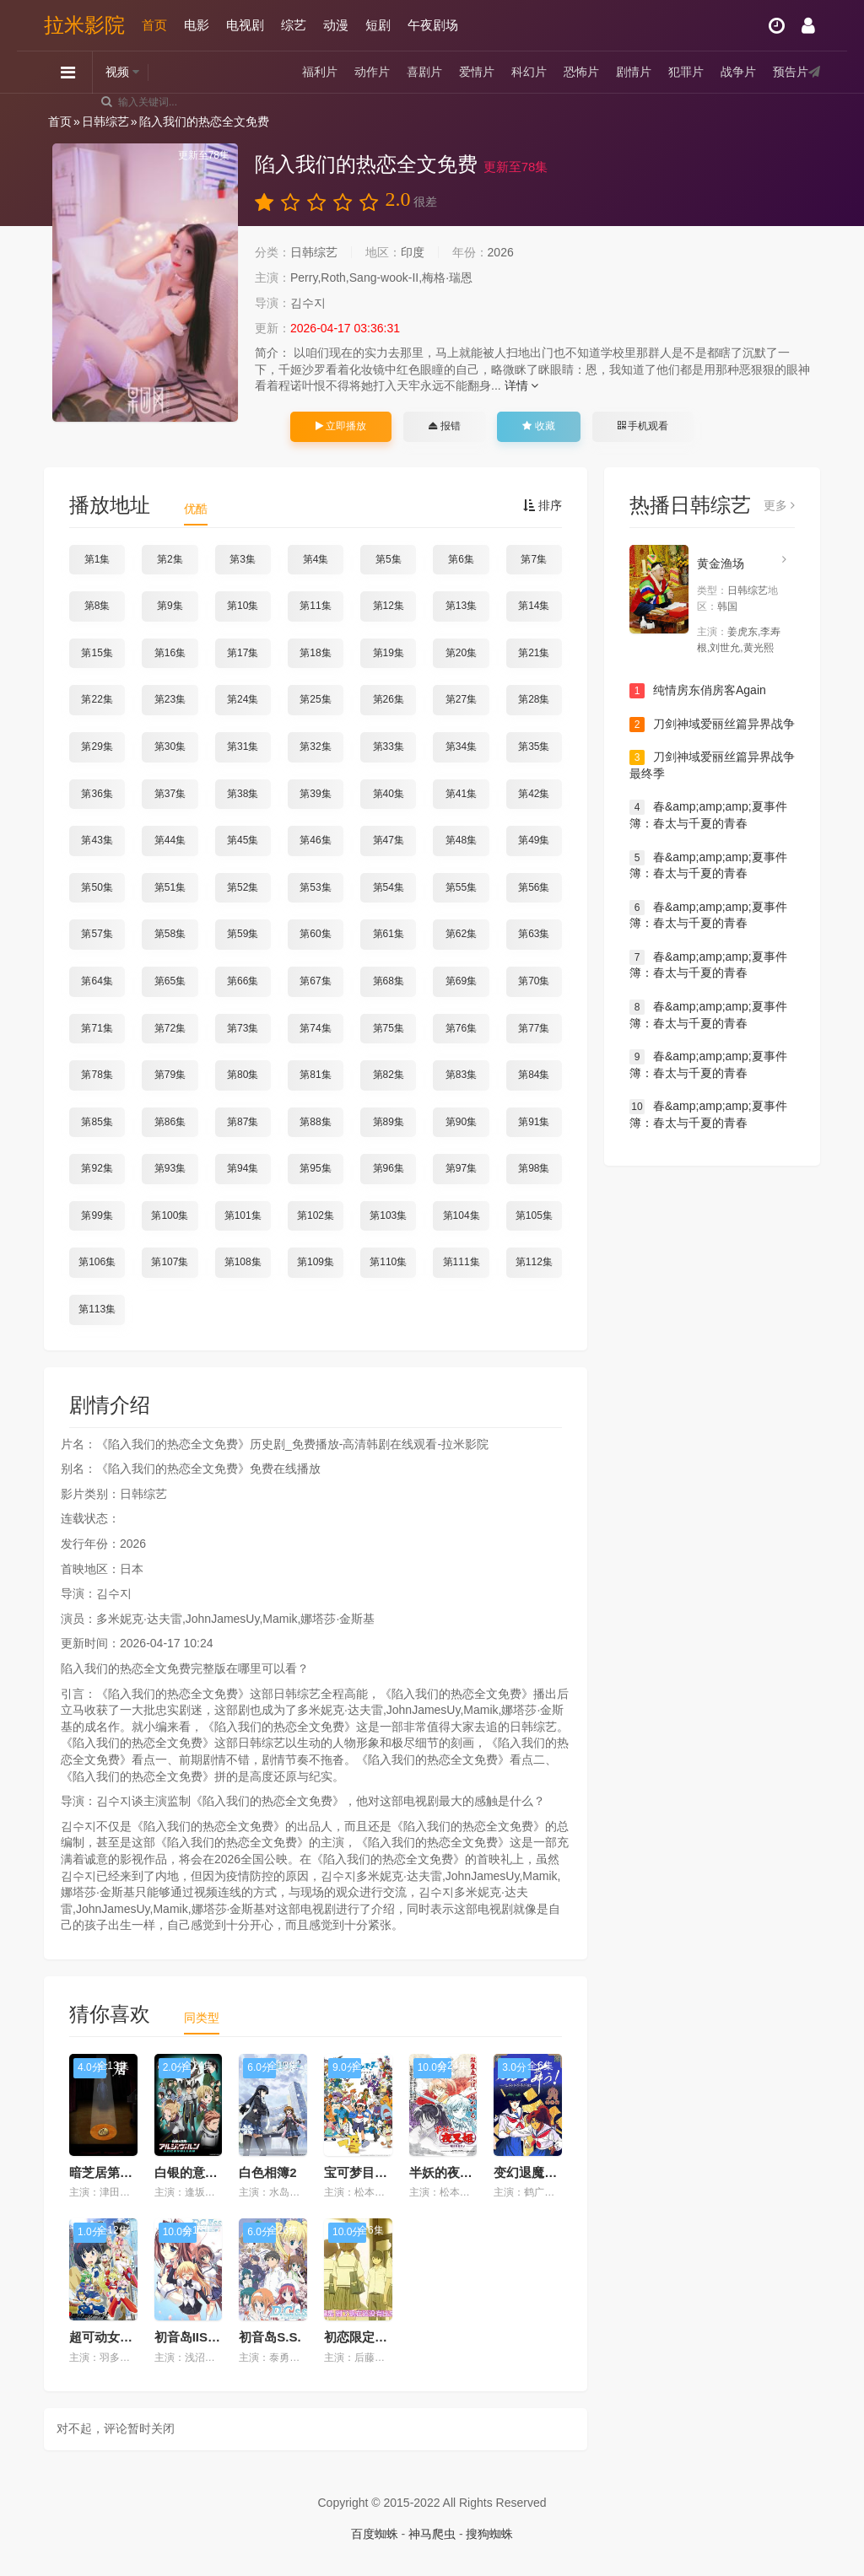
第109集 (315, 1262)
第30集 (170, 746)
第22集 (96, 699)
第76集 (461, 1028)
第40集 (388, 794)
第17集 (242, 653)
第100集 (169, 1215)
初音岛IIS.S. (189, 2337)
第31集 (242, 746)
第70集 (533, 981)
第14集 (533, 606)
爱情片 (476, 71)
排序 (542, 505)
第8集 (97, 606)
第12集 (388, 606)
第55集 (461, 887)
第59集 (242, 934)
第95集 (315, 1168)
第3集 (243, 559)
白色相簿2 (267, 2172)
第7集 (534, 559)
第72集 (170, 1028)
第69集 (461, 981)
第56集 (533, 887)
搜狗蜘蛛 (489, 2534)
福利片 (320, 71)
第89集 (388, 1122)
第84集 (533, 1075)
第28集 (533, 699)
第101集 (243, 1215)
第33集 (388, 746)
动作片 (372, 71)
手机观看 (643, 426)
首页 (154, 25)
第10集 (242, 606)
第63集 (533, 934)
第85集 (96, 1122)
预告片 (790, 71)
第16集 (170, 653)
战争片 (738, 71)
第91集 (533, 1122)
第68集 (388, 981)
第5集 (388, 559)
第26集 (388, 699)
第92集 (96, 1168)
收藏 (538, 426)
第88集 (315, 1122)
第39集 (315, 794)
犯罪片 (686, 71)
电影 (196, 25)
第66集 (242, 981)
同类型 (201, 2017)
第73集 (242, 1028)
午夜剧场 (433, 25)
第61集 (388, 934)
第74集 (315, 1028)
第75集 (388, 1028)
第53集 (315, 887)
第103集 (388, 1215)
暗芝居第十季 (107, 2172)
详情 (522, 385)
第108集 (243, 1262)
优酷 (196, 508)
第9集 (170, 606)
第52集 (242, 887)
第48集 (461, 840)
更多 (779, 505)
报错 (444, 426)
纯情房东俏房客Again (697, 690)
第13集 (461, 606)
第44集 (170, 840)
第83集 (461, 1075)
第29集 (96, 746)
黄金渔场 (720, 563)
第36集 (96, 794)
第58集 (170, 934)
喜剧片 (424, 71)
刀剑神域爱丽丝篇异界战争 (712, 724)
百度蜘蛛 (374, 2534)
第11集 (315, 606)
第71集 (96, 1028)
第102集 (315, 1215)
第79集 (170, 1075)
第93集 (170, 1168)
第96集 (388, 1168)
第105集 (534, 1215)
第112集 (534, 1262)
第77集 (533, 1028)
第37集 (170, 794)
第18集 (315, 653)
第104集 (461, 1215)
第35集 (533, 746)
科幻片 (529, 71)
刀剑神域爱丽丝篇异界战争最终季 (712, 765)
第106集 (97, 1262)
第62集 (461, 934)
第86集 (170, 1122)
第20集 (461, 653)
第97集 (461, 1168)
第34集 (461, 746)
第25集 (315, 699)
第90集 (461, 1122)
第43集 (96, 840)
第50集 (96, 887)
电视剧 (245, 25)
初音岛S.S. (269, 2337)
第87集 (242, 1122)
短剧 (378, 25)
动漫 (335, 25)
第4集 (316, 559)
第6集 (461, 559)
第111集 (461, 1262)
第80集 (242, 1075)
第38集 (242, 794)
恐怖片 (581, 71)
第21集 (533, 653)
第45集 (242, 840)
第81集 (315, 1075)
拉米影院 (84, 24)
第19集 (388, 653)
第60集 (315, 934)
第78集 (96, 1075)
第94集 (242, 1168)
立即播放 (341, 426)
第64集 (96, 981)
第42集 (533, 794)
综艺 (293, 25)
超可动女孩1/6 (109, 2337)
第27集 (461, 699)
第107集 (169, 1262)
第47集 (388, 840)
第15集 (96, 653)
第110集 (388, 1262)
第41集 (461, 794)
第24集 (242, 699)
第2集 (170, 559)
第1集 (97, 559)
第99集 (96, 1215)
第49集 (533, 840)
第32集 (315, 746)
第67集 (315, 981)
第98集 (533, 1168)
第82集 (388, 1075)
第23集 (170, 699)
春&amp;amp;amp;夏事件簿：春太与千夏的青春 (708, 815)
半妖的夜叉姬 (447, 2172)
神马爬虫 (432, 2534)
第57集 (96, 934)
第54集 (388, 887)
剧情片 (633, 71)
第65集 (170, 981)
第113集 (97, 1309)
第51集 (170, 887)
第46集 (315, 840)
